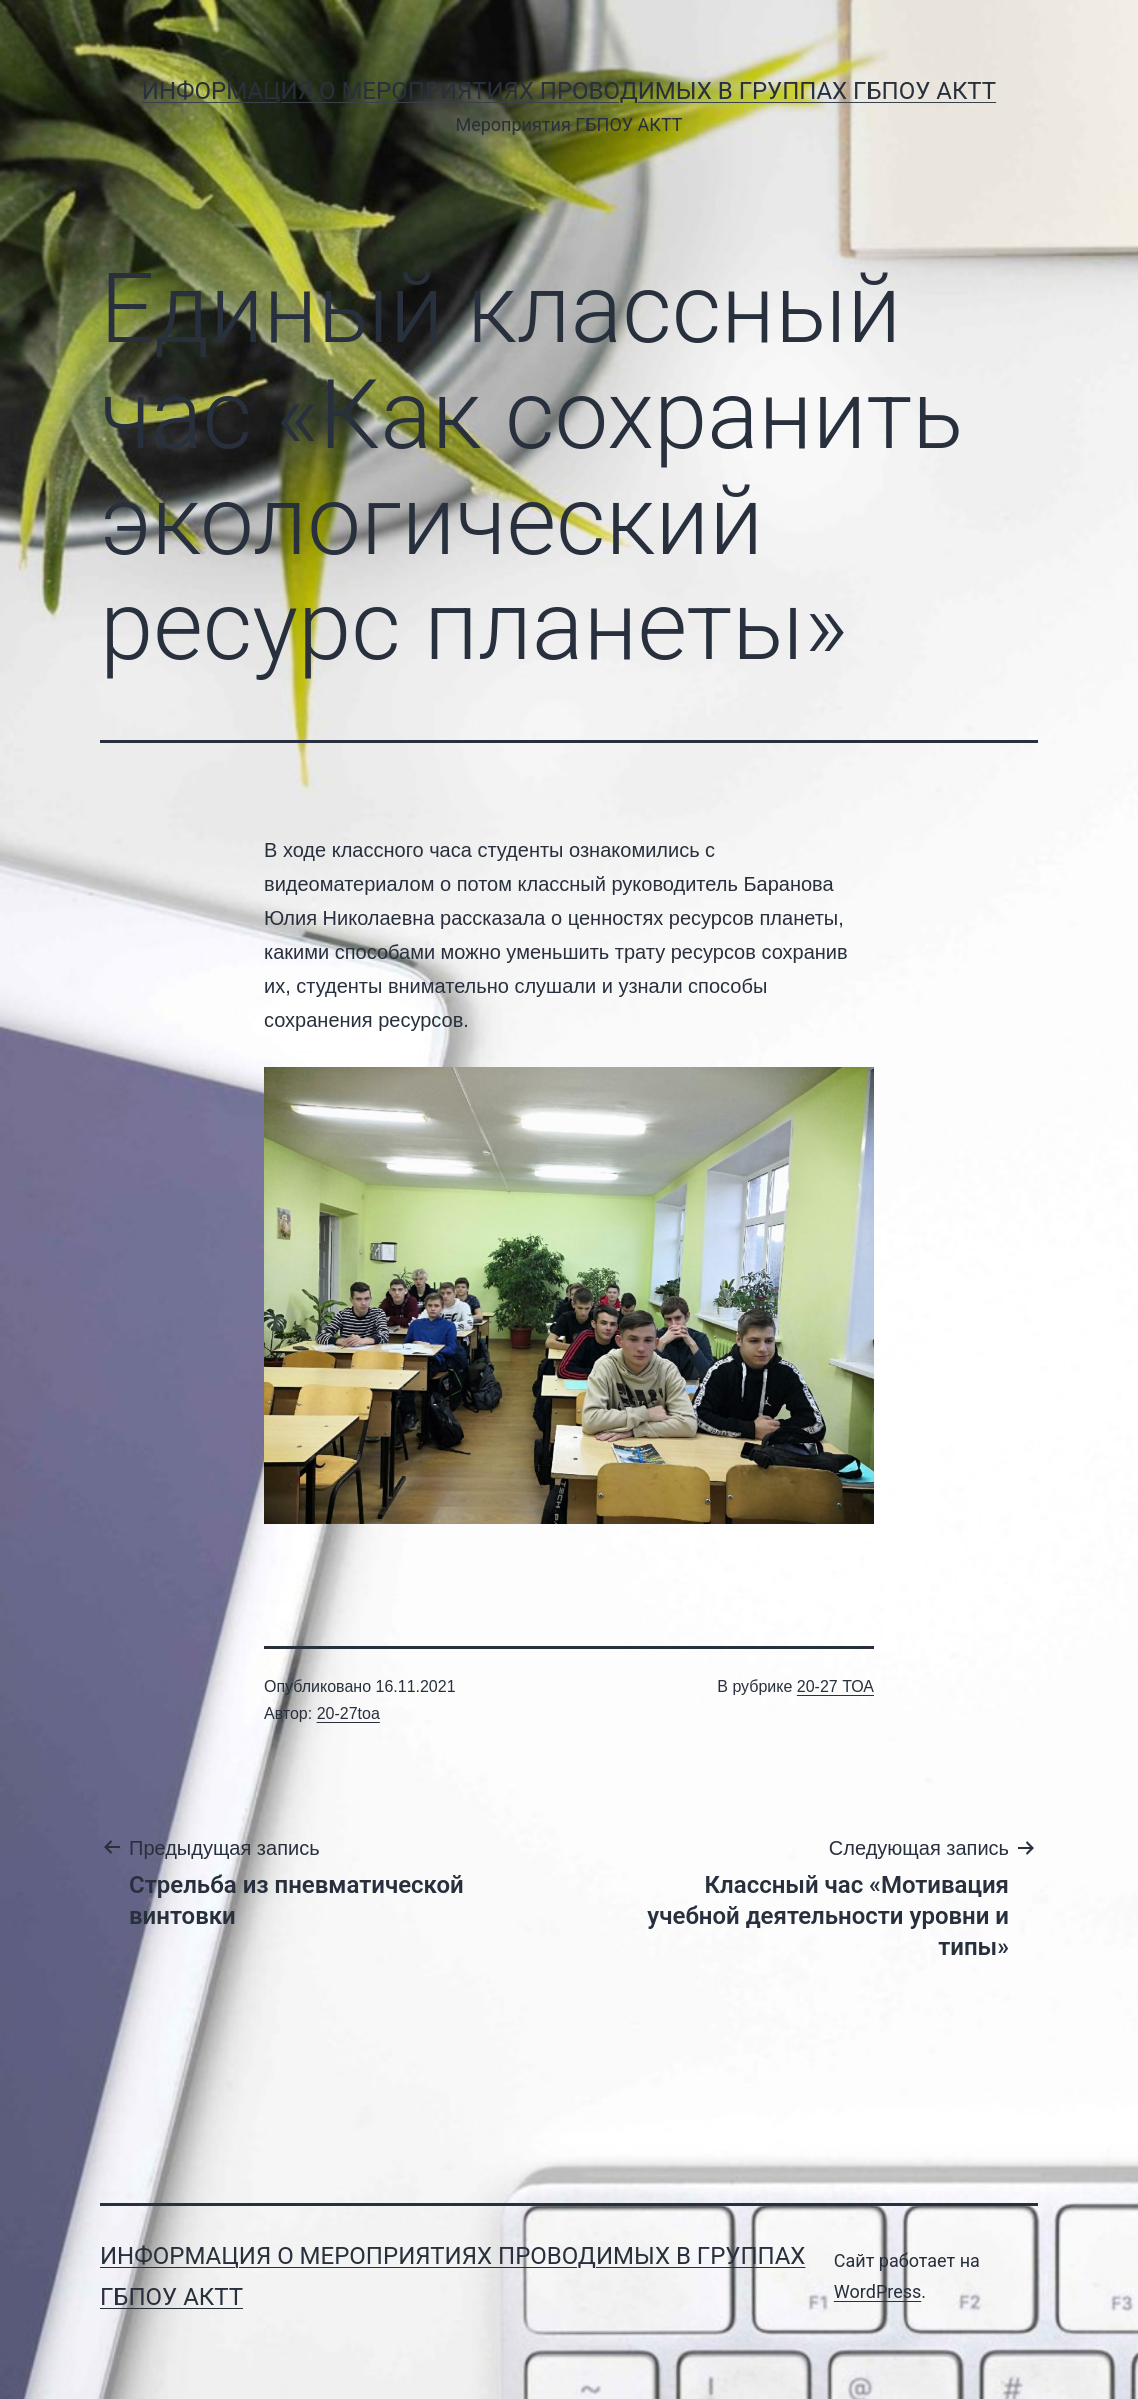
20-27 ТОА (835, 1686)
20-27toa (348, 1713)
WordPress (877, 2291)
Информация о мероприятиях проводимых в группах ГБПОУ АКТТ (569, 91)
